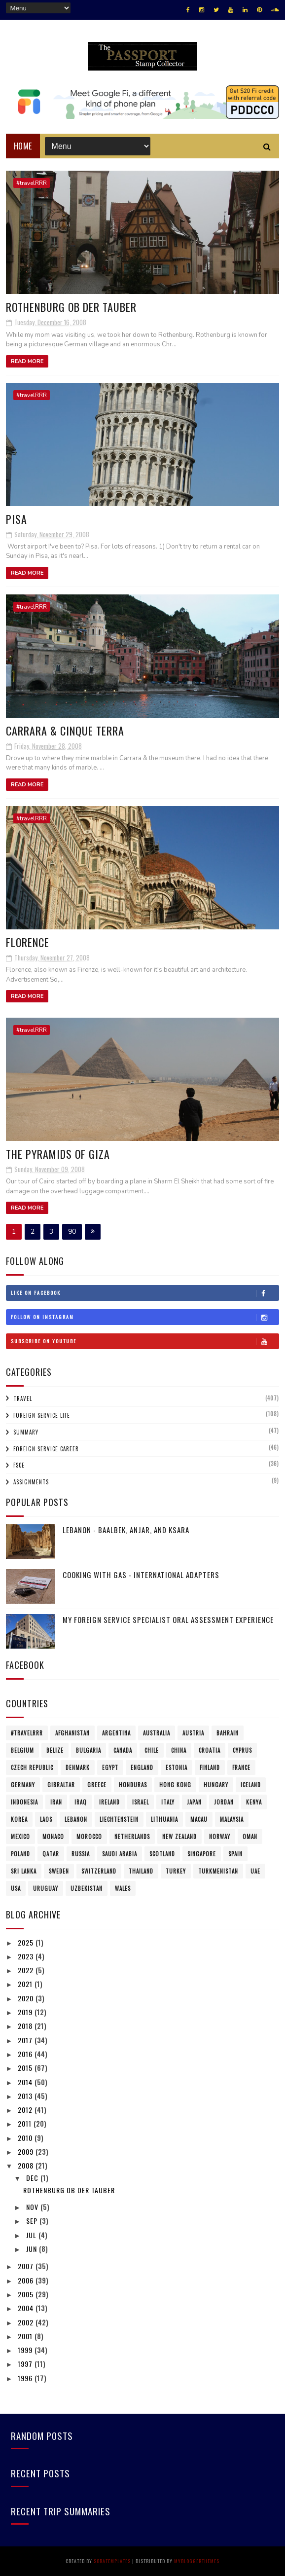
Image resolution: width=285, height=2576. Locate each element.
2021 (26, 1984)
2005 (27, 2294)
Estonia (176, 1767)
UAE (255, 1871)
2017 (26, 2040)
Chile (151, 1750)
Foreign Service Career (46, 1449)
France (241, 1767)
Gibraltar (61, 1785)
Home (23, 146)
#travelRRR (31, 183)
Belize (55, 1750)
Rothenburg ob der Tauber (71, 307)
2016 (26, 2054)
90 (72, 1231)
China (178, 1750)
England (142, 1767)
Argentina (116, 1733)
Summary (25, 1432)
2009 (27, 2151)
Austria (193, 1733)
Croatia (209, 1750)
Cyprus (242, 1750)
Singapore (201, 1854)
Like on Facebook (145, 1293)
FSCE (19, 1465)
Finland (210, 1767)
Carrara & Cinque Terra (65, 730)
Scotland (162, 1854)
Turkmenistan (218, 1871)
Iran (56, 1802)
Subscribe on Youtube (145, 1341)
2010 (26, 2138)
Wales (123, 1888)
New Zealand (179, 1836)
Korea (19, 1819)
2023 (27, 1956)
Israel (140, 1802)
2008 (27, 2165)
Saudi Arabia (119, 1854)
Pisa (16, 519)
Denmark (78, 1767)
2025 (27, 1942)
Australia (156, 1733)
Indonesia (24, 1802)
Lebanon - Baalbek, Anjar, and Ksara (126, 1529)
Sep (32, 2220)
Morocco (89, 1836)
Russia (80, 1854)
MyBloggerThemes (196, 2561)
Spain (235, 1854)
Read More (27, 361)
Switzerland (98, 1871)
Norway (219, 1836)
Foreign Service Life (41, 1415)
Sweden (59, 1871)
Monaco (53, 1836)
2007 (27, 2266)
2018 (26, 2026)
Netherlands (132, 1836)
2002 (27, 2322)
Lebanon (76, 1819)
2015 (26, 2067)
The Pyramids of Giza (58, 1154)
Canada (122, 1750)
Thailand (141, 1871)
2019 (26, 2012)
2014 (26, 2082)
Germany (23, 1785)
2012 (26, 2109)
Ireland (109, 1802)
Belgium (22, 1750)
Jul (32, 2235)
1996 (26, 2378)
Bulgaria (88, 1750)
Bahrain (227, 1733)
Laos (46, 1819)
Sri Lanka (23, 1871)
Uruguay (45, 1888)
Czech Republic (32, 1767)
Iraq (80, 1802)
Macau (199, 1819)
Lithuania (164, 1819)
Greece (97, 1785)
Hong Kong (175, 1785)
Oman (250, 1836)
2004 (27, 2308)
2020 (27, 1998)
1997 (26, 2363)
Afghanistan (72, 1733)
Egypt (110, 1767)
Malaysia (232, 1819)
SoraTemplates (112, 2561)
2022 (27, 1970)
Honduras (133, 1785)
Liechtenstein (119, 1819)
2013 (26, 2096)
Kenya (254, 1802)
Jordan (224, 1802)
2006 (27, 2280)
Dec (33, 2177)
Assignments (31, 1482)
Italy (168, 1802)
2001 (26, 2336)
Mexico (20, 1836)
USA (16, 1888)
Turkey (176, 1871)
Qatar (50, 1854)
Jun (32, 2249)
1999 (26, 2350)
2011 (26, 2123)
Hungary (216, 1785)
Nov (33, 2207)
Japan (194, 1802)
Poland (20, 1854)
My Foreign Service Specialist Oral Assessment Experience (168, 1619)
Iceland (251, 1785)
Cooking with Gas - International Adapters (141, 1574)
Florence (27, 942)
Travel (22, 1398)
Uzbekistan (87, 1888)
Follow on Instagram (145, 1317)
